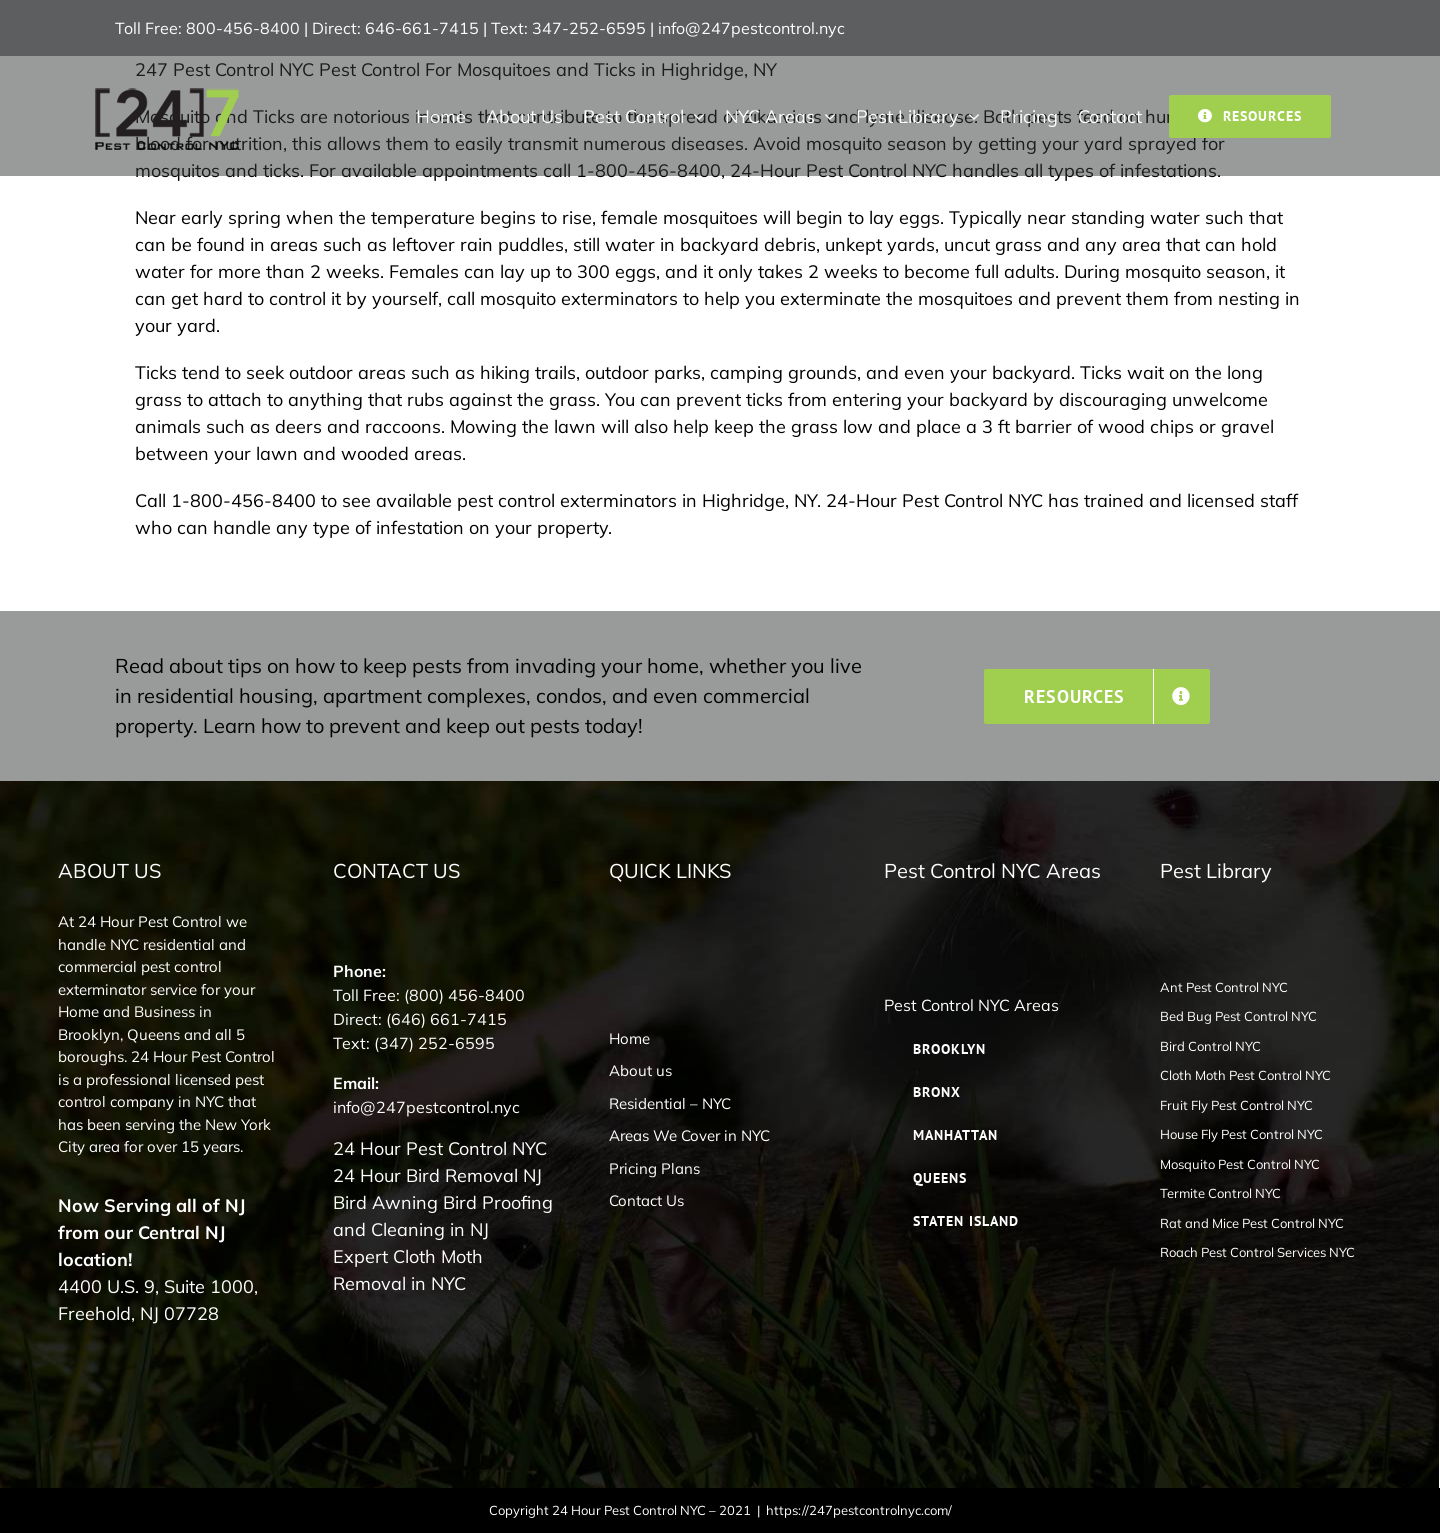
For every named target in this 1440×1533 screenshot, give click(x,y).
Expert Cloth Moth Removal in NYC (408, 1270)
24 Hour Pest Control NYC (440, 1148)
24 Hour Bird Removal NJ (437, 1175)
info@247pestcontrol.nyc (751, 28)
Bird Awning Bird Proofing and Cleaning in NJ (443, 1216)
